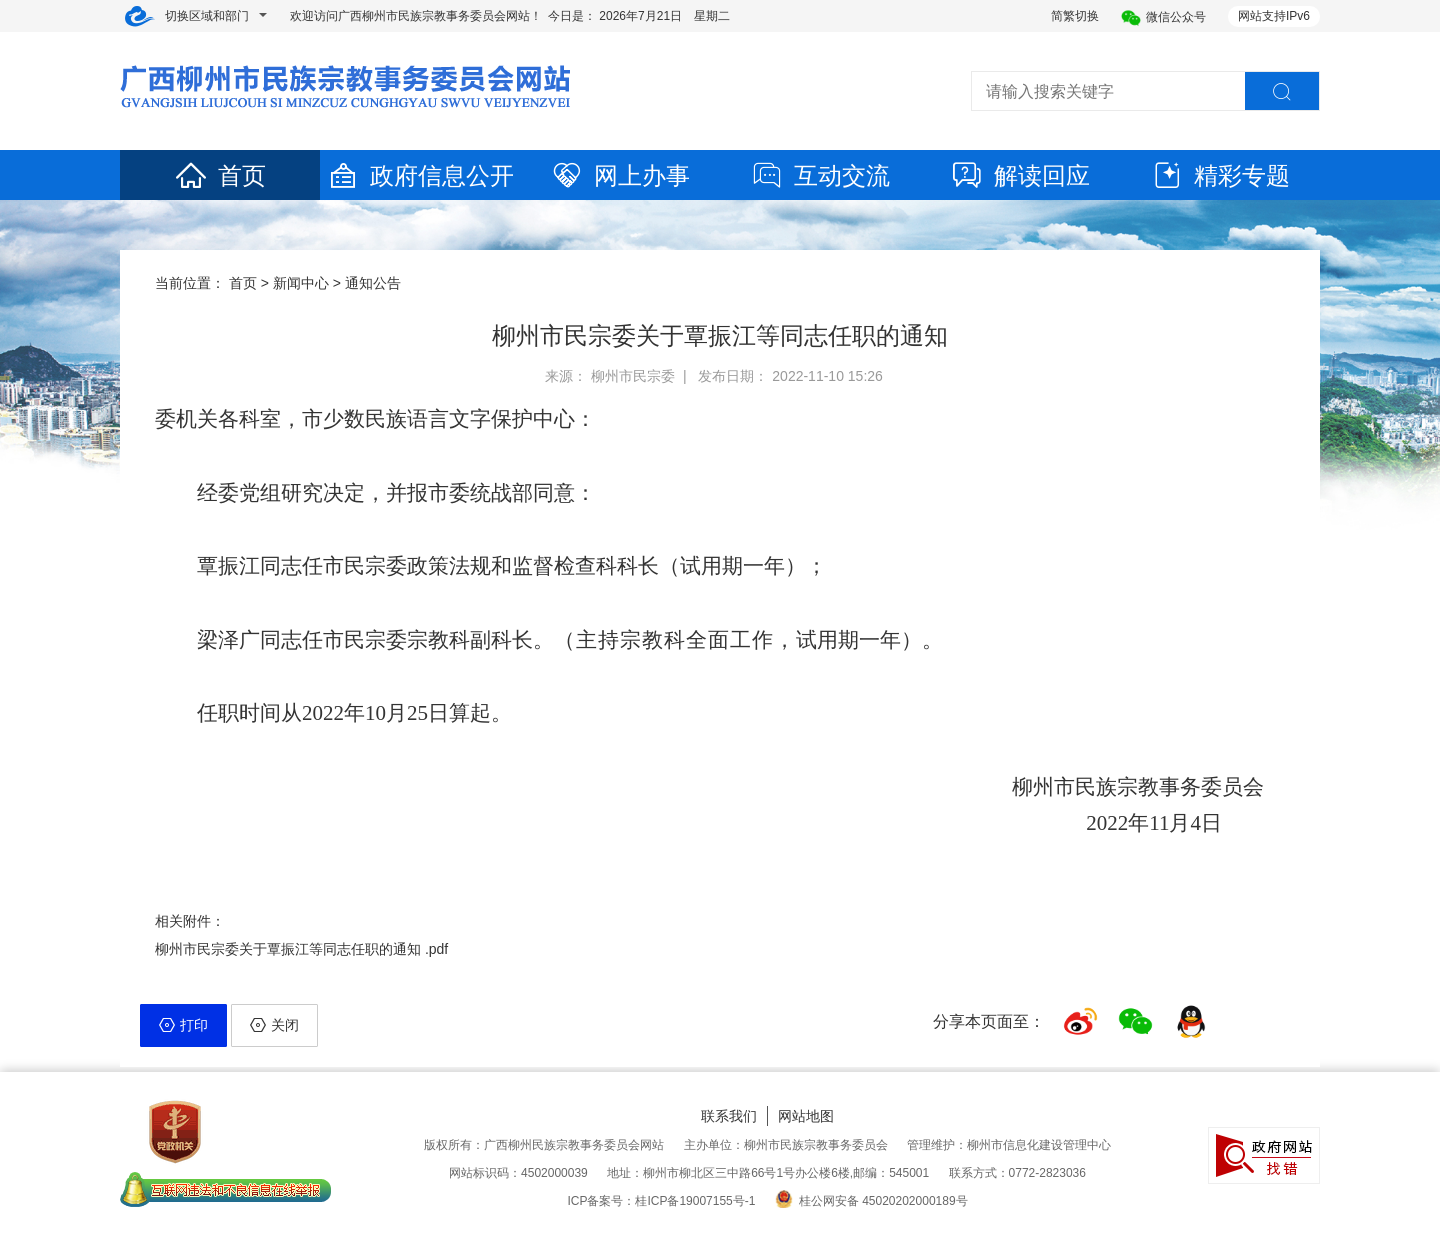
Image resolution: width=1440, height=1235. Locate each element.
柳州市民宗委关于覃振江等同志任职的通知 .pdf (301, 949)
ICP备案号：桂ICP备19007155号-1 (661, 1201)
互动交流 (820, 175)
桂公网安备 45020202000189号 (871, 1201)
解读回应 (1020, 175)
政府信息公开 (420, 175)
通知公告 (373, 283)
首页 (220, 175)
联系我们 (729, 1116)
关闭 (274, 1025)
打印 (183, 1025)
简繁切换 (1075, 16)
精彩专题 (1220, 175)
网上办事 (620, 175)
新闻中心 (301, 283)
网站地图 (806, 1116)
